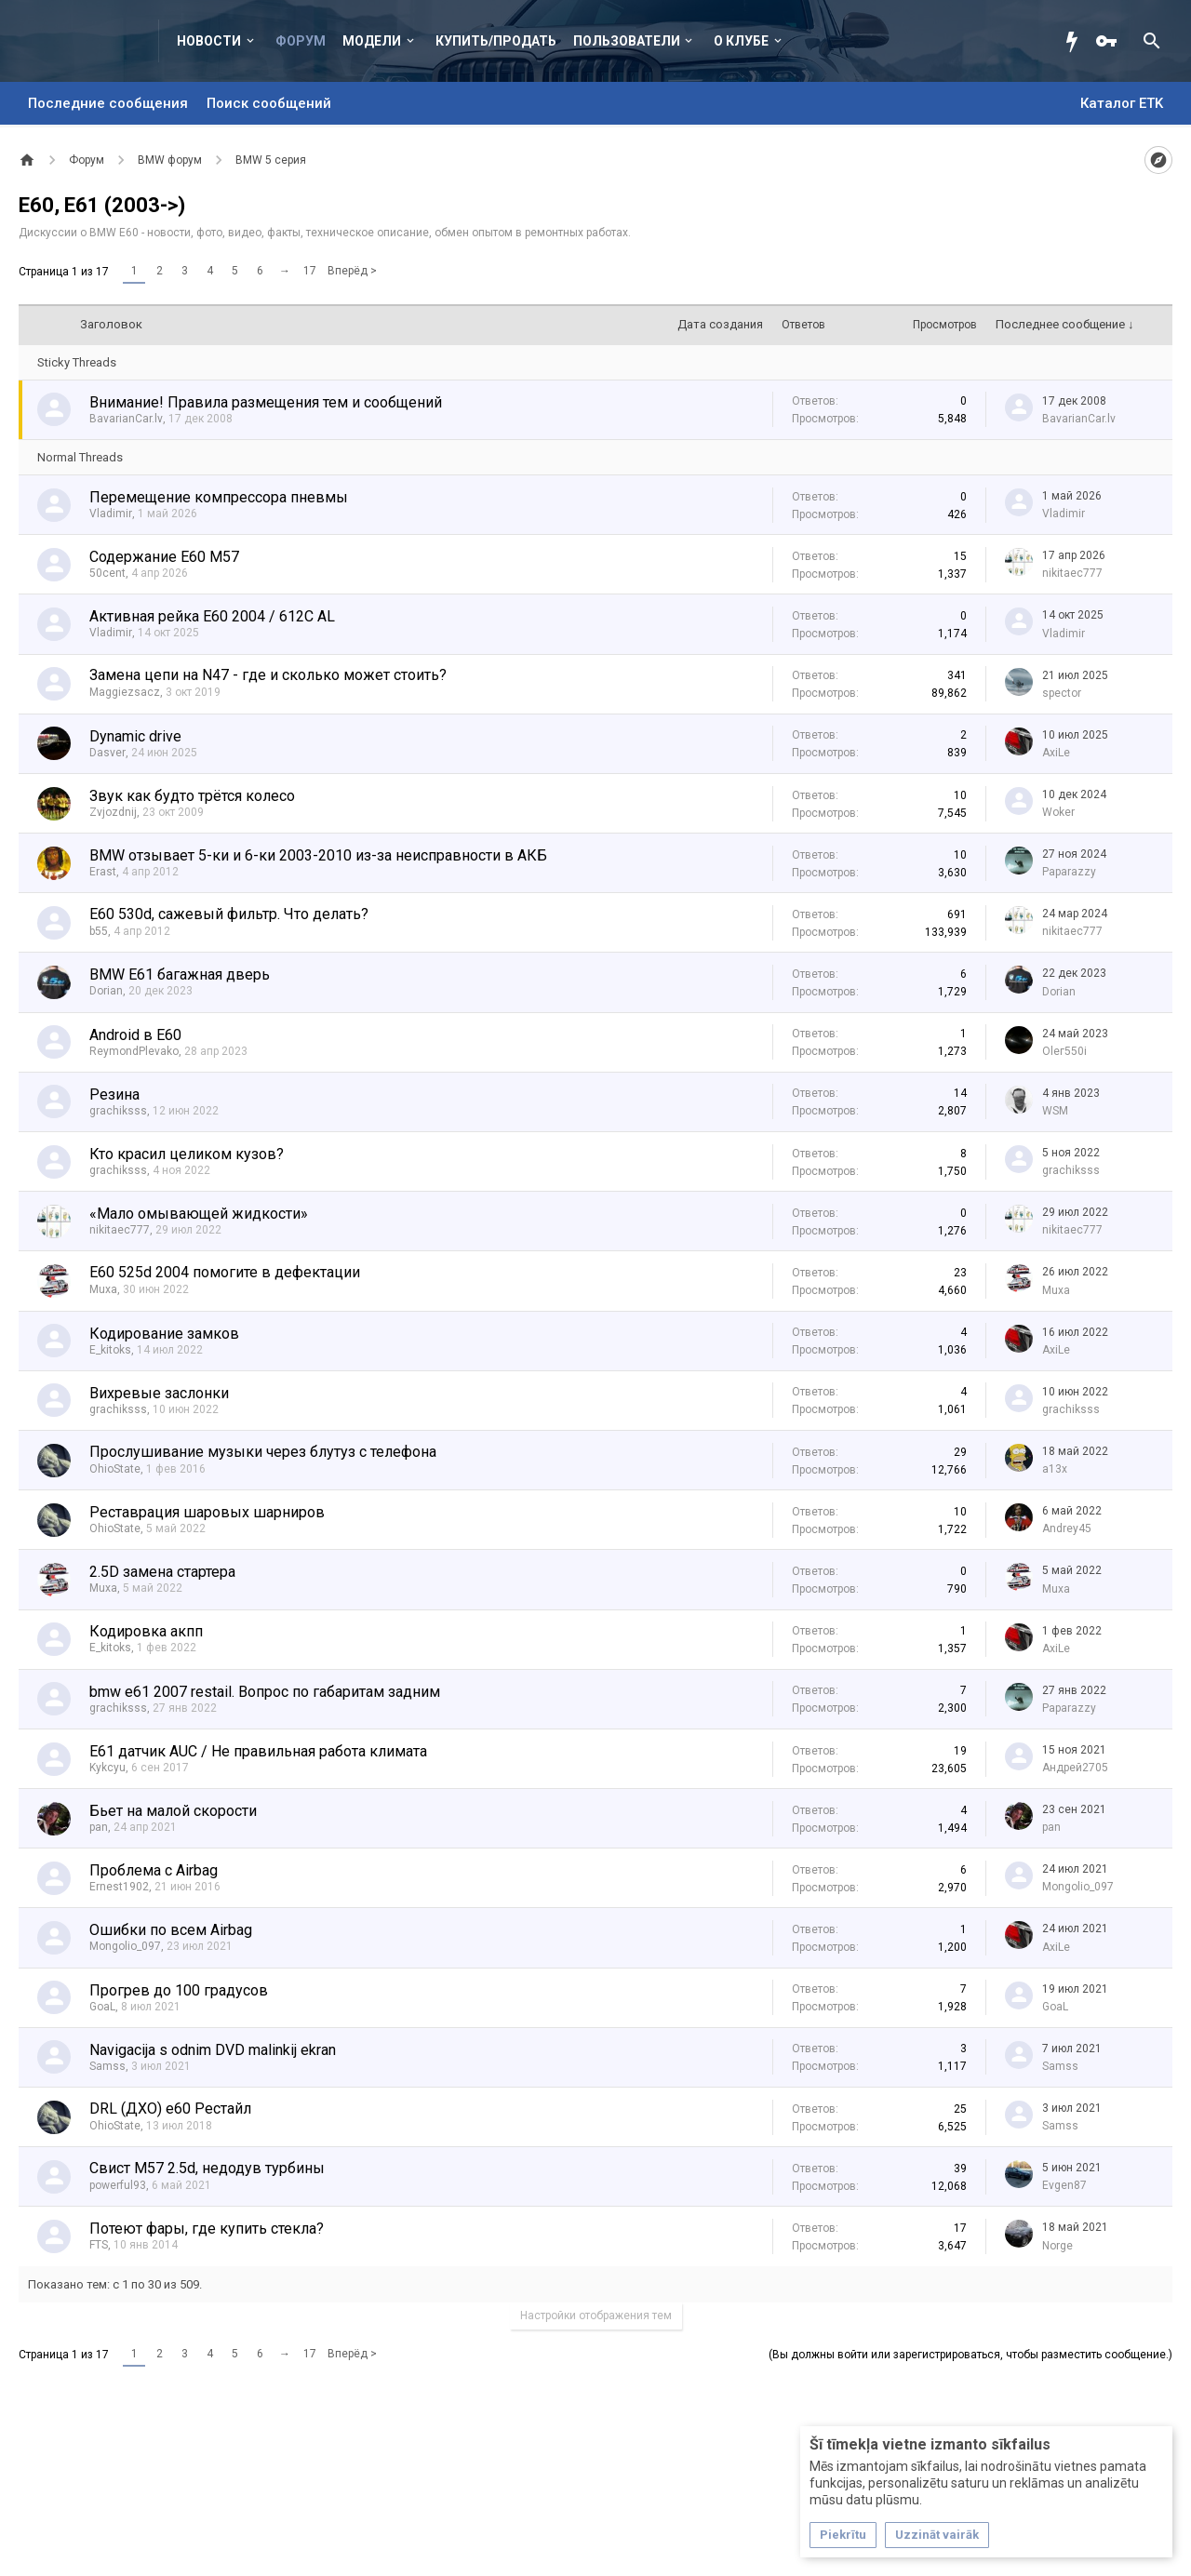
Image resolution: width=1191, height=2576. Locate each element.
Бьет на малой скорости (173, 1811)
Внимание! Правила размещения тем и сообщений (265, 402)
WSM (1055, 1110)
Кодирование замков (164, 1333)
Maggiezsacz (124, 692)
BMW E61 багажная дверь (179, 974)
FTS (98, 2244)
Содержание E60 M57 (164, 557)
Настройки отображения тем (596, 2315)
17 (309, 270)
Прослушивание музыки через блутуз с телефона (262, 1452)
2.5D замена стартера (162, 1572)
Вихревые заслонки (159, 1393)
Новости (209, 40)
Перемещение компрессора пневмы (218, 497)
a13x (1054, 1468)
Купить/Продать (495, 40)
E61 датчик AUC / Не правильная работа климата (258, 1751)
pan (98, 1827)
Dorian (106, 990)
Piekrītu (843, 2535)
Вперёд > (352, 270)
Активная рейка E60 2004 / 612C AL (212, 616)
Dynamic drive (135, 736)
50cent (107, 573)
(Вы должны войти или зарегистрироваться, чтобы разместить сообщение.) (970, 2354)
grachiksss (118, 1110)
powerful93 (117, 2185)
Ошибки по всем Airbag (170, 1930)
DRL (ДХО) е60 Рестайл (170, 2108)
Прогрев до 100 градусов (178, 1990)
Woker (1058, 812)
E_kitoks (110, 1349)
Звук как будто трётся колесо (192, 796)
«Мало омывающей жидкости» (198, 1213)
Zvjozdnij (113, 812)
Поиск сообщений (269, 103)
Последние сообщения (108, 103)
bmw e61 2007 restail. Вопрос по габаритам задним (264, 1692)
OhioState (115, 1468)
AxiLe (1056, 752)
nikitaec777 (1072, 573)
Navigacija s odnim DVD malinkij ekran (212, 2050)
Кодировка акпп (146, 1631)
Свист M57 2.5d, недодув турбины (207, 2168)
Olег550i (1064, 1051)
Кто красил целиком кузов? (186, 1154)
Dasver (107, 752)
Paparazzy (1069, 871)
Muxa (103, 1289)
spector (1061, 693)
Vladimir (110, 513)
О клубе (741, 40)
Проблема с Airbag (153, 1870)
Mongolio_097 (1078, 1886)
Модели (371, 40)
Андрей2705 (1075, 1767)
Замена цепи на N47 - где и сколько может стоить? (268, 675)
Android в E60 (135, 1035)
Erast (102, 871)
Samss (107, 2066)
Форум (300, 40)
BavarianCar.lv (126, 418)
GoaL (102, 2006)
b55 (98, 931)
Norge (1057, 2245)
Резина (114, 1094)
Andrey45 (1066, 1528)
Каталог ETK (1121, 103)
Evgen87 (1064, 2185)
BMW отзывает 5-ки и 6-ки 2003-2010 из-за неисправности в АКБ (318, 855)
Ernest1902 (119, 1886)
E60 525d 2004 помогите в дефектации (224, 1272)
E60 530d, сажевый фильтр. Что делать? (228, 914)
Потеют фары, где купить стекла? (206, 2228)
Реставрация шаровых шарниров (207, 1512)
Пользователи (626, 40)
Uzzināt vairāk (937, 2535)
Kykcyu (107, 1767)
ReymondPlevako (134, 1051)
